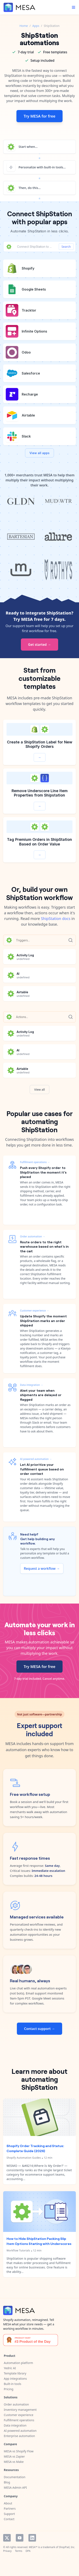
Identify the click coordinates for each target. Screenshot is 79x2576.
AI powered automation (20, 2431)
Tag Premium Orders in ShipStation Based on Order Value (39, 841)
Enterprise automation (19, 2436)
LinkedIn (32, 2538)
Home (23, 26)
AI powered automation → (36, 1459)
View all (39, 1089)
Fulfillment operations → (35, 1162)
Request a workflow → (42, 1568)
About (8, 2503)
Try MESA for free (39, 116)
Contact (9, 2519)
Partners (10, 2508)
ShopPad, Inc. (67, 2547)
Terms (18, 2551)
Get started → (39, 644)
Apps (35, 26)
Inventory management (20, 2410)
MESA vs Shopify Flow (18, 2451)
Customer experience (18, 2415)
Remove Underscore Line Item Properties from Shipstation (40, 793)
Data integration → (31, 1385)
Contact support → (39, 2028)
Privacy (7, 2551)
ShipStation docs (55, 918)
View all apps (39, 453)
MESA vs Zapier (14, 2456)
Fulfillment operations (19, 2420)
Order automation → (32, 1236)
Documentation (14, 2477)
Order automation (16, 2404)
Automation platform (18, 2363)
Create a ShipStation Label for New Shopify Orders (39, 744)
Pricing (8, 2389)
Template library (15, 2373)
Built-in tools (12, 2384)
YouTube (19, 2538)
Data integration (15, 2425)
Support (9, 2514)
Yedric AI (10, 2368)
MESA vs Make (14, 2462)
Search (66, 247)
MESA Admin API (15, 2488)
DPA (28, 2551)
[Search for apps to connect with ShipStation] (35, 246)
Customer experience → (34, 1310)
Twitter (7, 2538)
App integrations (15, 2379)
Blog (7, 2482)
